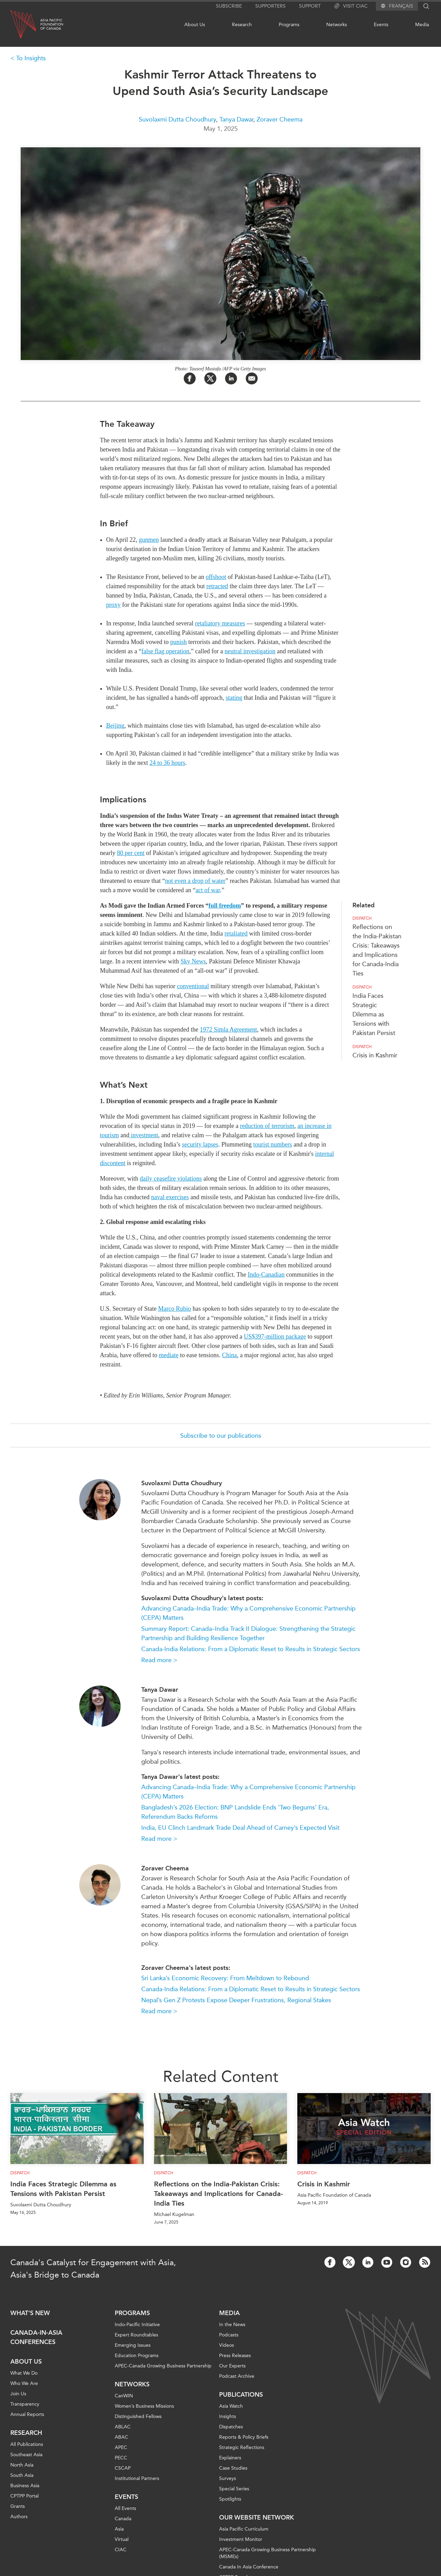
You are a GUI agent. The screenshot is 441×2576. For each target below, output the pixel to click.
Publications (241, 2394)
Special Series (234, 2489)
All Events (125, 2508)
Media (422, 25)
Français (401, 6)
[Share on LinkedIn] (231, 378)
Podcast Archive (236, 2376)
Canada (123, 2519)
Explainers (230, 2458)
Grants (17, 2506)
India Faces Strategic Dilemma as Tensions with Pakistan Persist (373, 1014)
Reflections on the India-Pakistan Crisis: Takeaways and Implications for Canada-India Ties (218, 2193)
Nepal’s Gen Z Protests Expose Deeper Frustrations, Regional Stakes (236, 2000)
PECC (121, 2458)
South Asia (21, 2475)
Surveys (227, 2478)
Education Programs (136, 2355)
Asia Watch (231, 2406)
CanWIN (124, 2396)
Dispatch (362, 918)
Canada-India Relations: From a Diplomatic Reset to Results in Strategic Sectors (250, 1649)
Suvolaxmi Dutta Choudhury (177, 119)
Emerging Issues (133, 2345)
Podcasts (228, 2335)
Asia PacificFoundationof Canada (51, 24)
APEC (121, 2447)
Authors (19, 2517)
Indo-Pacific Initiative (137, 2324)
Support (310, 6)
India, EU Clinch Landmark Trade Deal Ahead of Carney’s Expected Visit (240, 1827)
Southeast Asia (26, 2455)
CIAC (120, 2550)
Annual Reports (27, 2414)
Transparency (24, 2404)
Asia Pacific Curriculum (243, 2529)
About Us (194, 25)
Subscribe (229, 6)
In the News (232, 2324)
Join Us (18, 2394)
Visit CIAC (351, 6)
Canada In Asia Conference (248, 2567)
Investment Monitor (240, 2539)
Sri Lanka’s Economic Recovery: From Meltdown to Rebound (225, 1978)
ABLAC (123, 2427)
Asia (119, 2529)
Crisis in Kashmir (374, 1055)
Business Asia (24, 2486)
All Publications (26, 2444)
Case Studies (233, 2468)
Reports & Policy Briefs (243, 2437)
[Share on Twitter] (210, 378)
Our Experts (232, 2366)
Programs (289, 25)
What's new (30, 2313)
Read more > (159, 1660)
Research (242, 25)
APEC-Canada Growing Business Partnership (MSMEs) (267, 2553)
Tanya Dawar (236, 119)
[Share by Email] (252, 378)
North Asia (21, 2465)
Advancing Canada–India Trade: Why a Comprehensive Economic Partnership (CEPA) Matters (248, 1613)
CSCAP (123, 2468)
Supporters (270, 6)
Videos (226, 2345)
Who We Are (24, 2383)
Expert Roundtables (136, 2335)
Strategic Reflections (241, 2447)
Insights (227, 2416)
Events (381, 25)
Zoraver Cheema (279, 119)
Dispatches (231, 2427)
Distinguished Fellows (138, 2416)
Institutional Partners (137, 2478)
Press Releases (235, 2355)
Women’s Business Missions (144, 2406)
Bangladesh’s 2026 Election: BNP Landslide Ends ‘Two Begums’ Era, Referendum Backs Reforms (235, 1812)
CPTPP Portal (24, 2496)
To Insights (31, 58)
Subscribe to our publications (220, 1435)
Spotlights (230, 2499)
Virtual (122, 2539)
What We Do (24, 2373)
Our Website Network (256, 2517)
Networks (336, 25)
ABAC (121, 2437)
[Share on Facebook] (190, 378)
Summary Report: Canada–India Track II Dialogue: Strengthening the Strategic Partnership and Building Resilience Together (248, 1633)
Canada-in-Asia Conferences (36, 2337)
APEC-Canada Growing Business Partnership (163, 2366)
